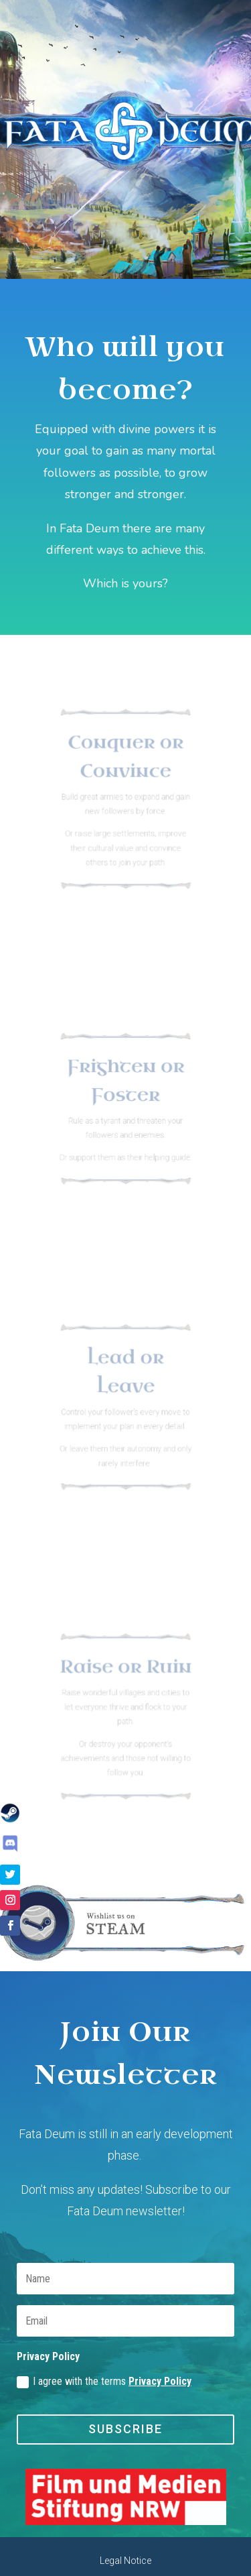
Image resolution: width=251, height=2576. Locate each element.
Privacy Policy (160, 2381)
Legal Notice (125, 2560)
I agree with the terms (104, 2381)
